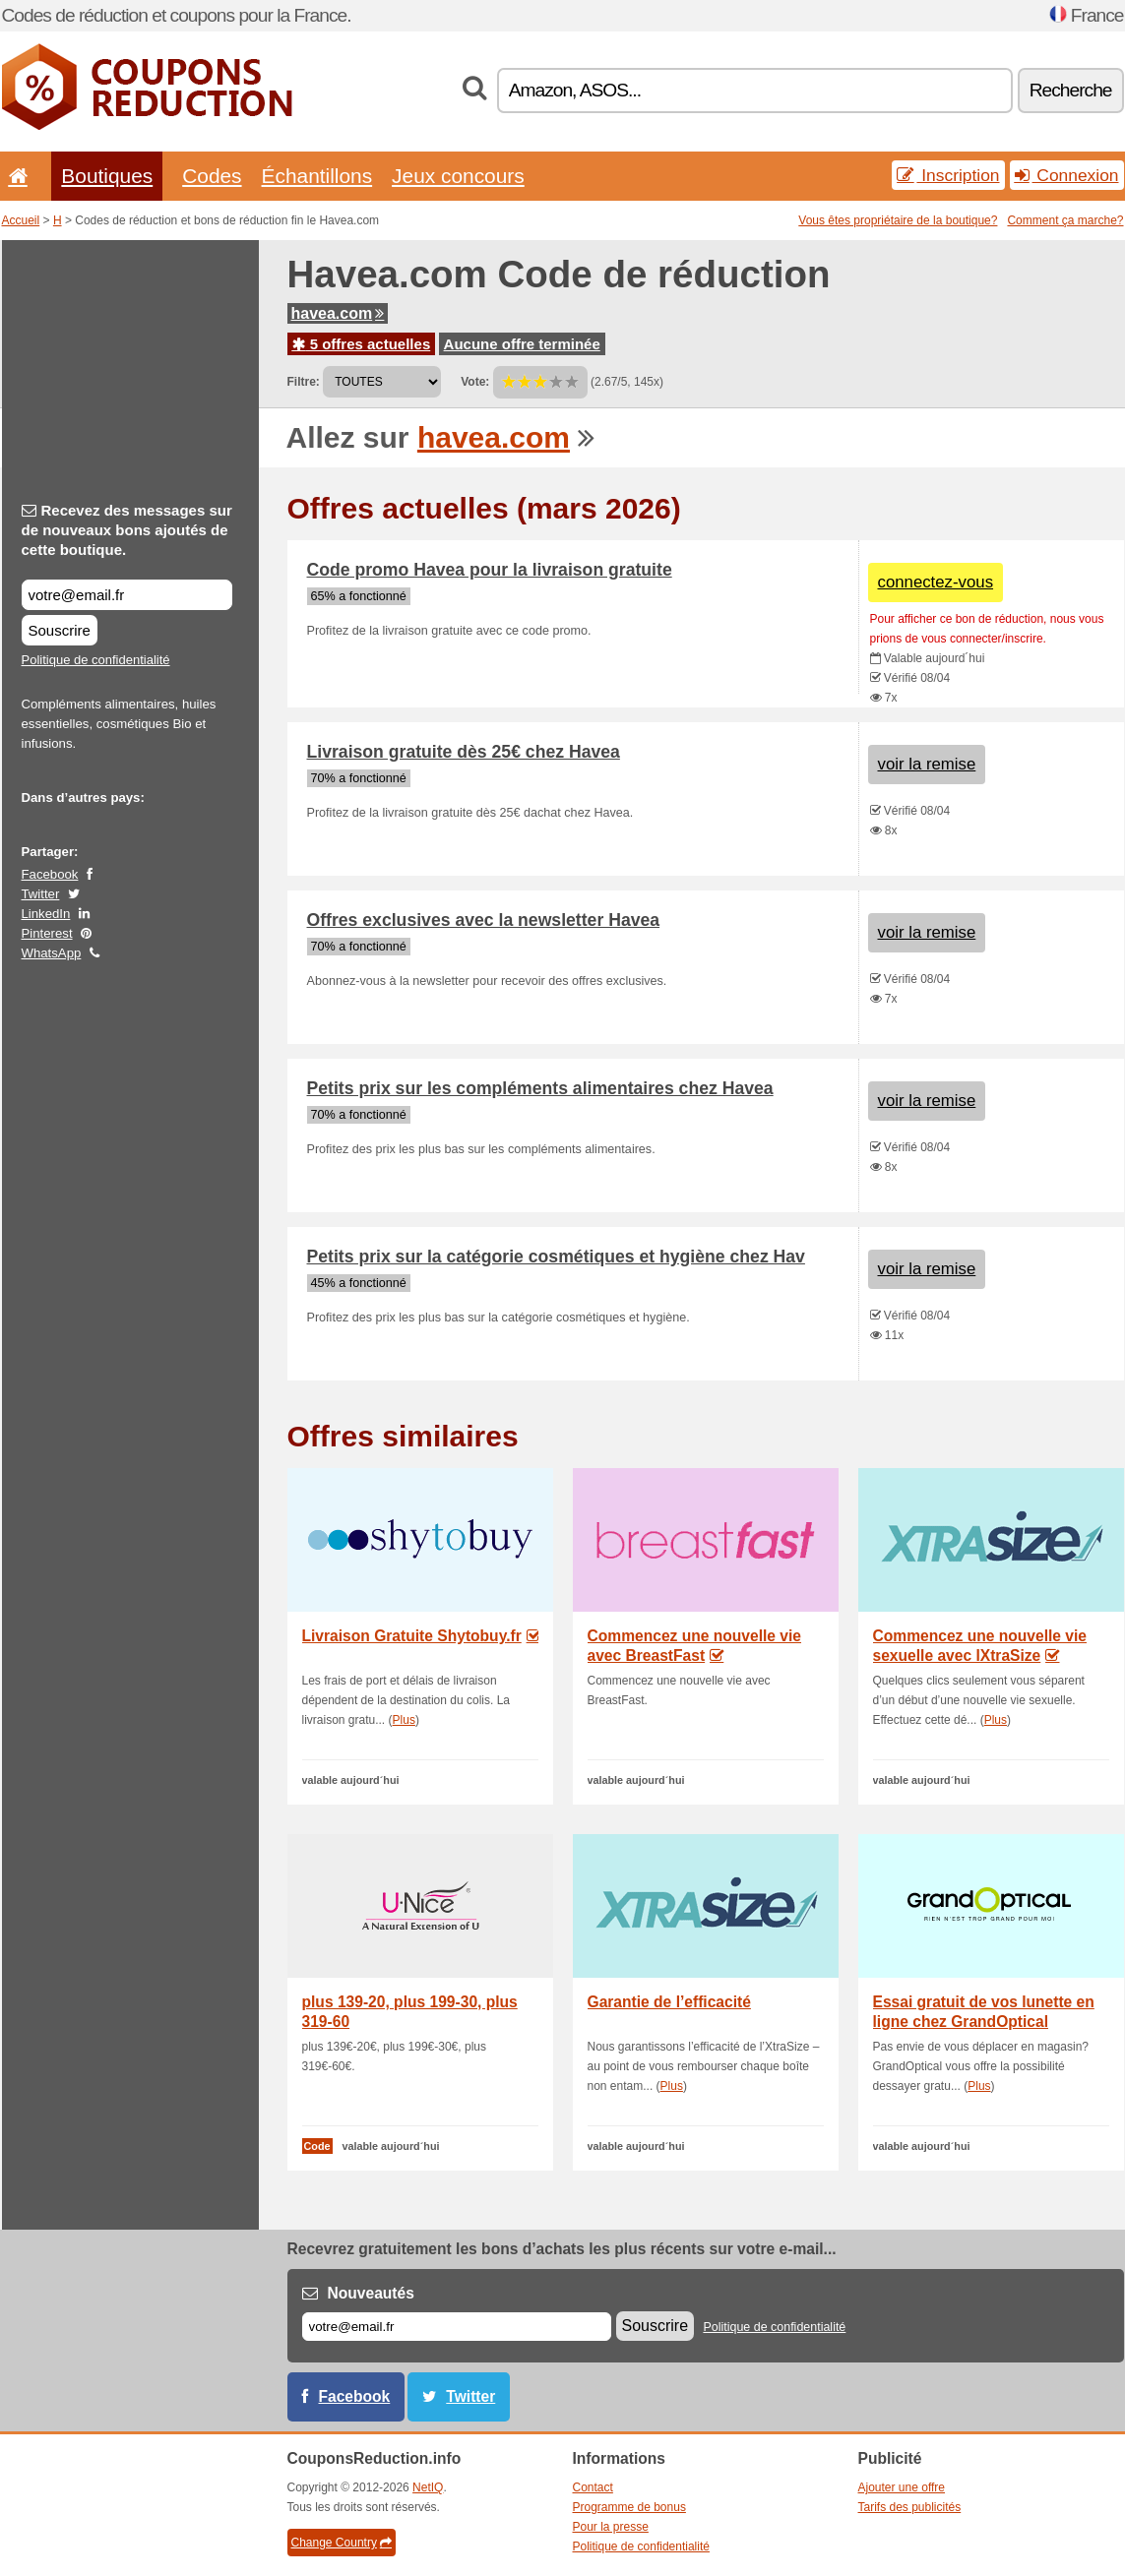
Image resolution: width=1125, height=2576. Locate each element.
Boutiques (107, 175)
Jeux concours (458, 175)
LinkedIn (46, 913)
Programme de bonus (629, 2507)
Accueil (21, 220)
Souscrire (60, 630)
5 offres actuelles (361, 344)
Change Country (341, 2542)
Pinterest (47, 933)
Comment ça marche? (1065, 220)
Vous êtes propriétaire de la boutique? (897, 220)
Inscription (948, 175)
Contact (593, 2487)
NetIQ (427, 2487)
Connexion (1067, 175)
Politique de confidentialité (96, 659)
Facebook (50, 874)
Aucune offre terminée (522, 344)
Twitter (41, 894)
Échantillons (317, 175)
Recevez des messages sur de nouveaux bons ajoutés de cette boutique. (127, 530)
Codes (211, 175)
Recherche (1071, 90)
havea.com (338, 313)
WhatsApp (52, 953)
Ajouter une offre (902, 2487)
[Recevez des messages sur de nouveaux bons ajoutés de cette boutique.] (127, 595)
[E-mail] (456, 2326)
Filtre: (303, 382)
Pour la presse (611, 2527)
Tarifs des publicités (910, 2507)
